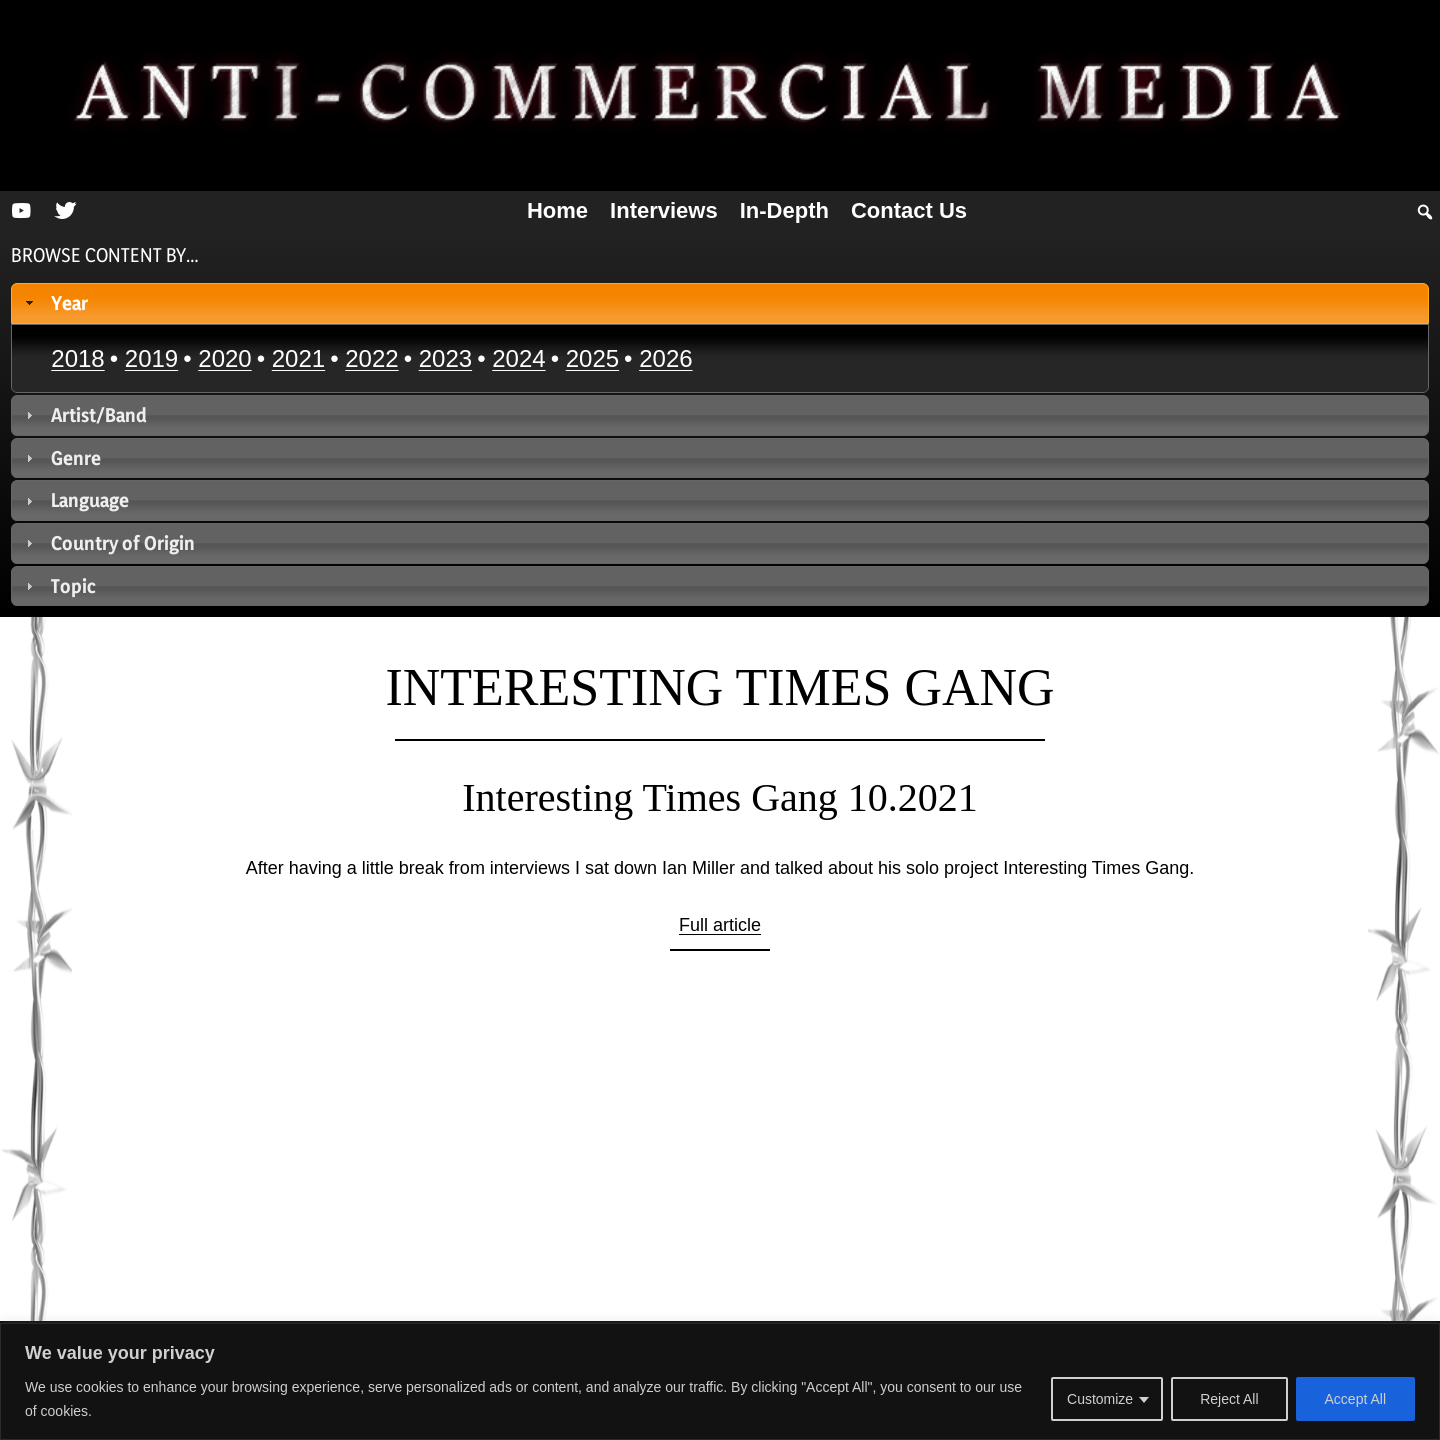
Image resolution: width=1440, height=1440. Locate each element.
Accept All (1355, 1399)
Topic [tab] (59, 586)
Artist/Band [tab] (84, 415)
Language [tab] (75, 500)
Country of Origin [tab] (108, 543)
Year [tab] (55, 303)
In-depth (784, 210)
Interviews (664, 210)
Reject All (1229, 1399)
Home (557, 210)
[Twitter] (65, 211)
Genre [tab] (61, 458)
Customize (1100, 1399)
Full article (720, 925)
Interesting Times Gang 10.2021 (720, 797)
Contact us (909, 210)
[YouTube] (21, 211)
